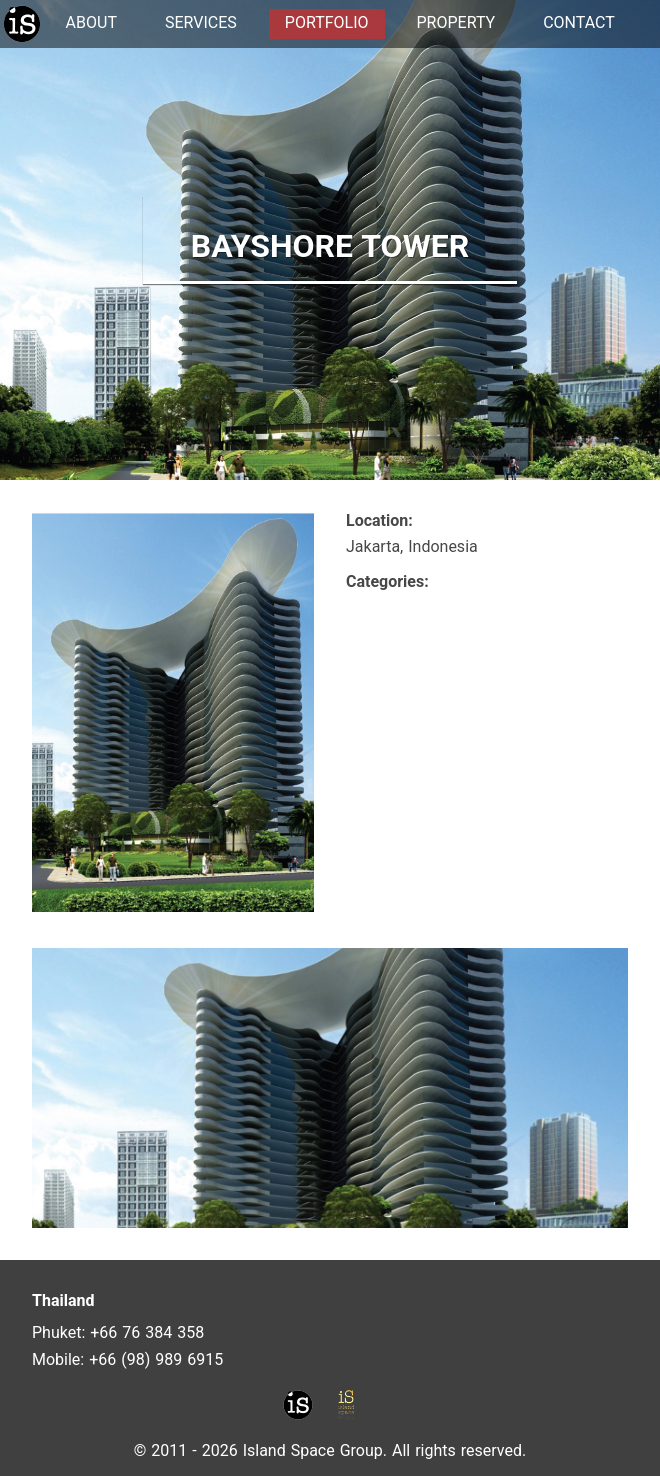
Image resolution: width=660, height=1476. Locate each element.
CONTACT (579, 22)
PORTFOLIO (327, 22)
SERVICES (201, 22)
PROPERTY (456, 22)
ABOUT (91, 22)
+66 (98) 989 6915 (156, 1359)
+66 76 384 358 (147, 1332)
